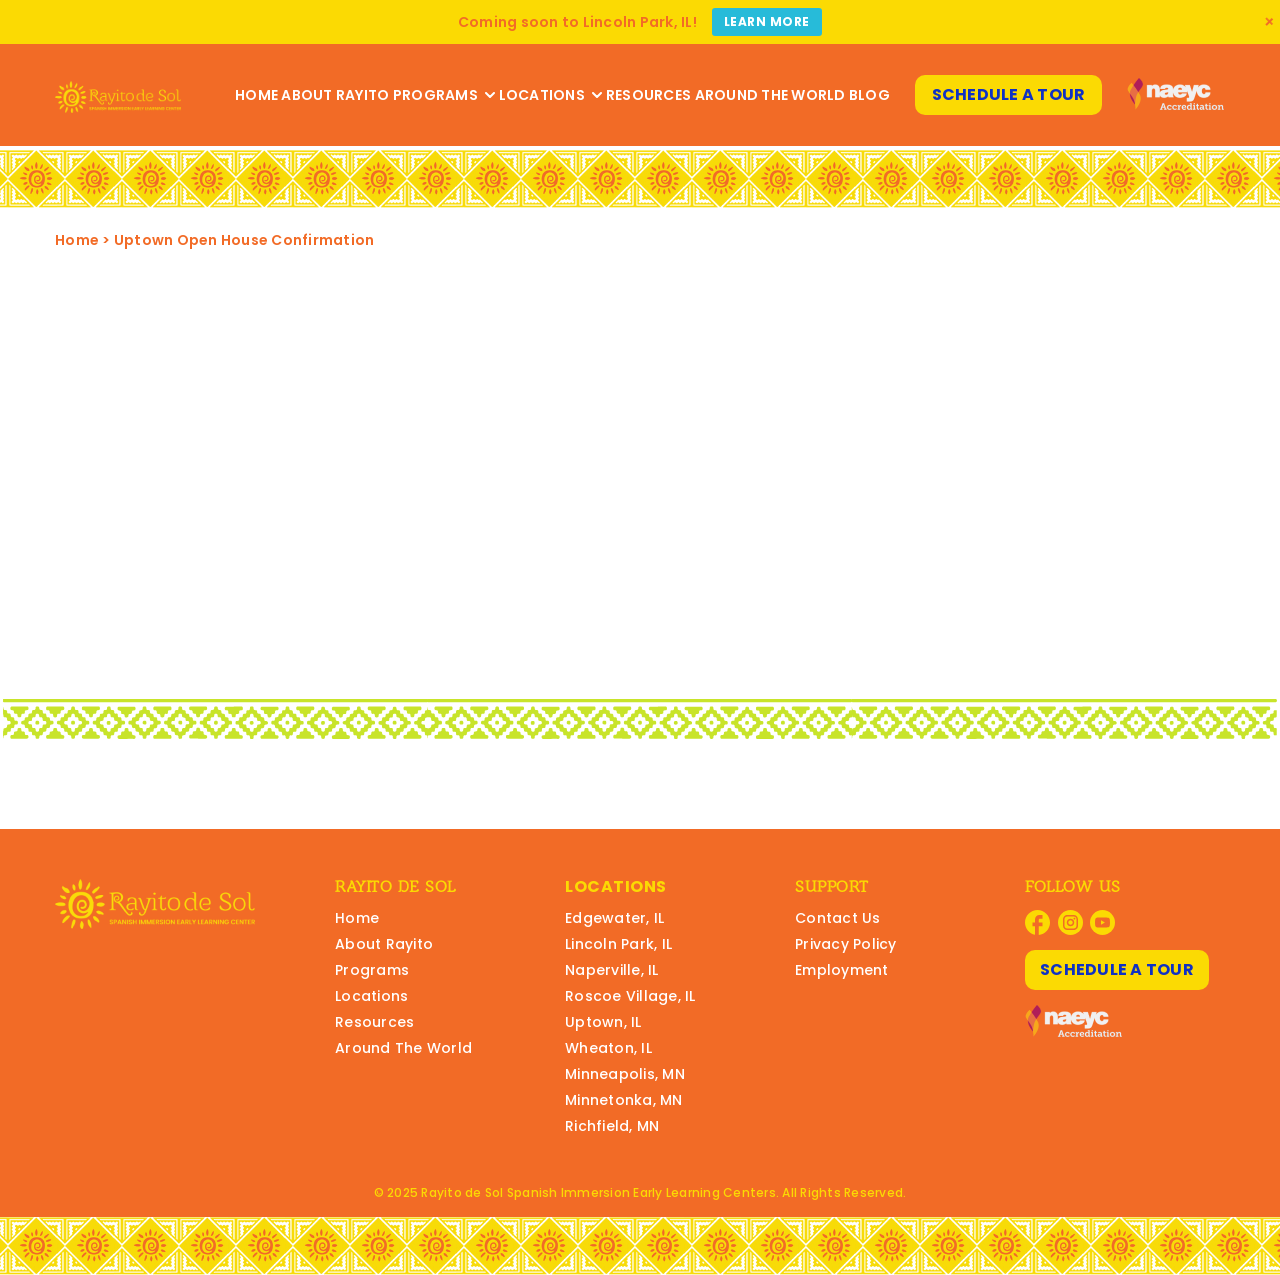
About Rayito (335, 95)
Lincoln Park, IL (618, 944)
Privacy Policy (846, 944)
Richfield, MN (612, 1126)
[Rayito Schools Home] (118, 94)
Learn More (767, 21)
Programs (444, 95)
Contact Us (838, 918)
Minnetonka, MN (624, 1100)
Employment (842, 970)
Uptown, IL (603, 1022)
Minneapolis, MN (625, 1074)
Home (256, 95)
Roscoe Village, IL (630, 996)
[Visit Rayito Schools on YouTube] (1102, 922)
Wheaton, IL (608, 1048)
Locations (551, 95)
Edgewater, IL (614, 918)
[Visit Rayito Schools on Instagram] (1070, 922)
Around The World (770, 95)
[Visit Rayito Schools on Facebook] (1037, 922)
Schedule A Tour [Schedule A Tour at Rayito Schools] (1009, 94)
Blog (869, 95)
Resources (648, 95)
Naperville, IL (612, 970)
